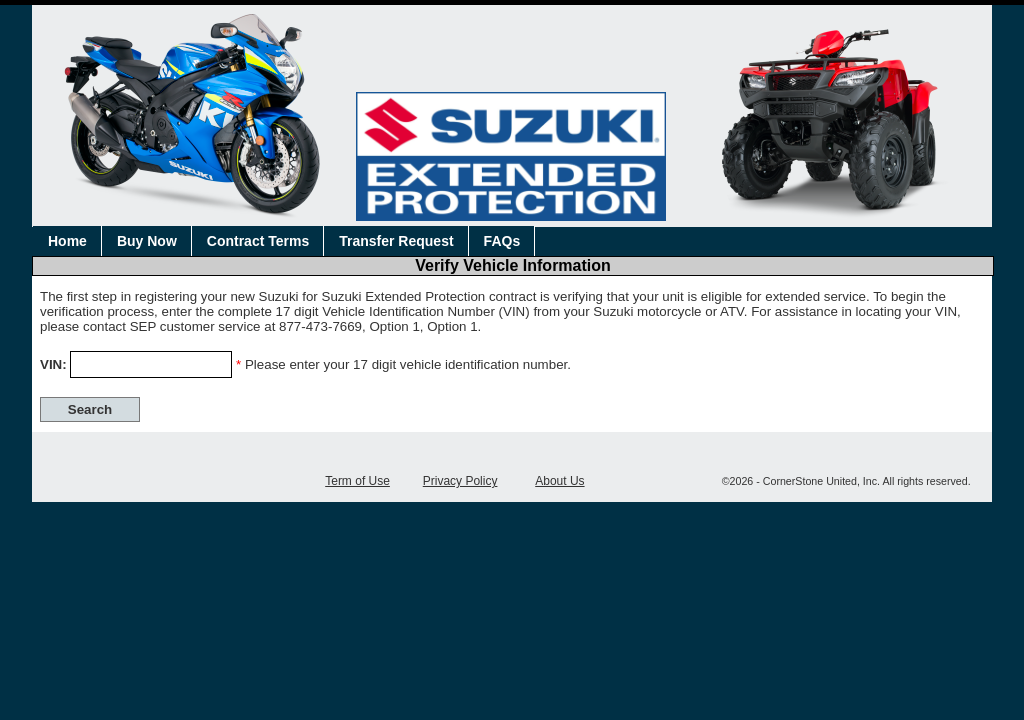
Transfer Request (396, 241)
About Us (559, 481)
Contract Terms (258, 241)
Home (67, 241)
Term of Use (357, 481)
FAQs (502, 241)
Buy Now (147, 241)
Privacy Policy (460, 481)
